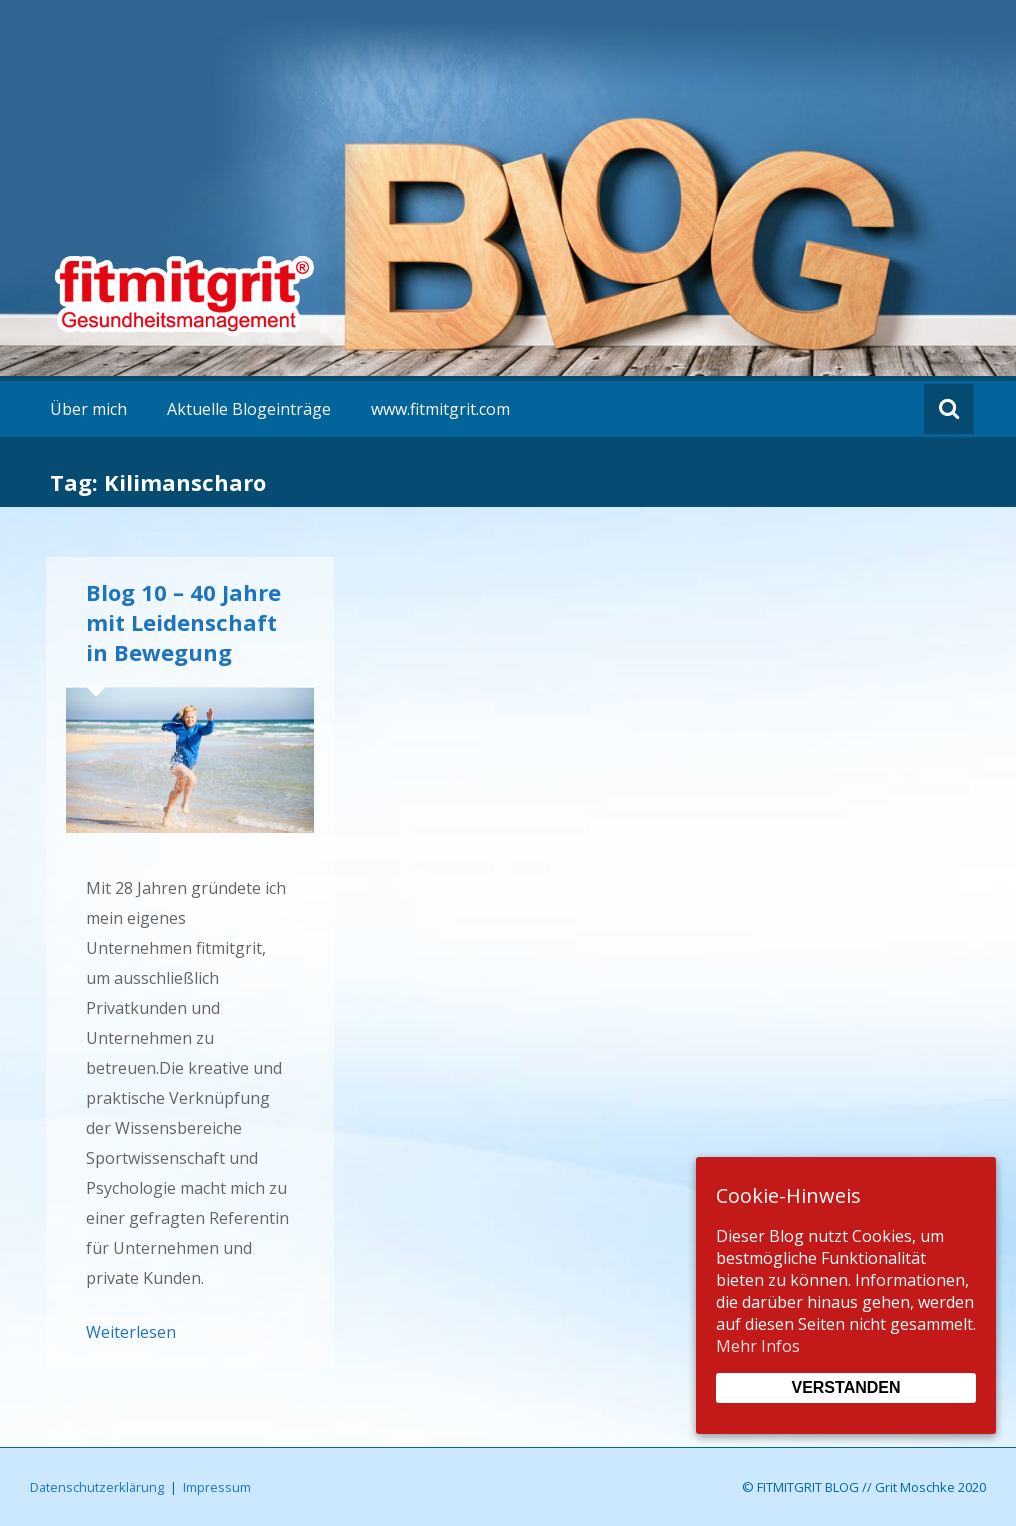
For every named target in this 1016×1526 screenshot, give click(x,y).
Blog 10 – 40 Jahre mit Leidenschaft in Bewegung (183, 622)
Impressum (217, 1487)
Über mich (88, 409)
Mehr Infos (758, 1346)
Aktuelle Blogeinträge (249, 409)
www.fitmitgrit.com (440, 409)
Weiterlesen (131, 1332)
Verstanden (845, 1387)
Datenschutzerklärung (97, 1487)
